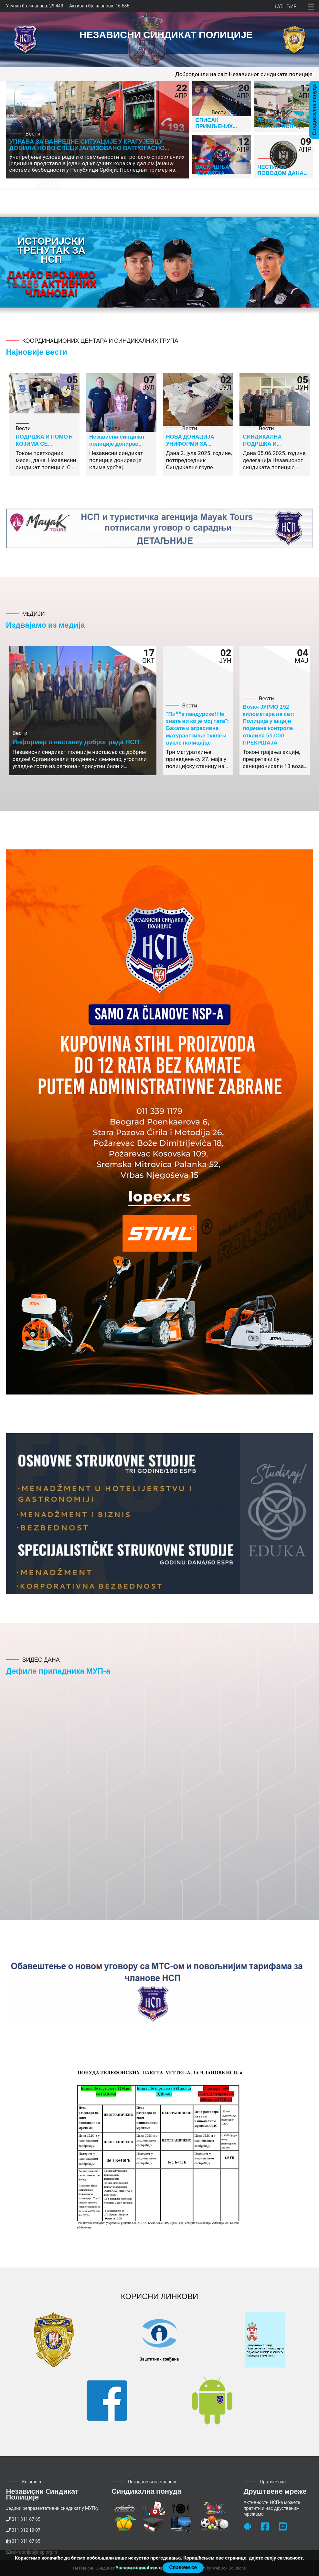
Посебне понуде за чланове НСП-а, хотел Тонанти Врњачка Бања (283, 129)
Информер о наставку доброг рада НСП (76, 741)
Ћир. (292, 6)
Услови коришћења (137, 2568)
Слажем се (183, 2567)
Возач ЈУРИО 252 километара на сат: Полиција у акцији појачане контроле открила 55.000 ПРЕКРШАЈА (268, 724)
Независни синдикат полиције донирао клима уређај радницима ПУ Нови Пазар (122, 447)
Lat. (279, 6)
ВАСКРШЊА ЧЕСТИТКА (212, 169)
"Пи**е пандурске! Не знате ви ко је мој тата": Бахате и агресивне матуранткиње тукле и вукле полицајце (197, 727)
